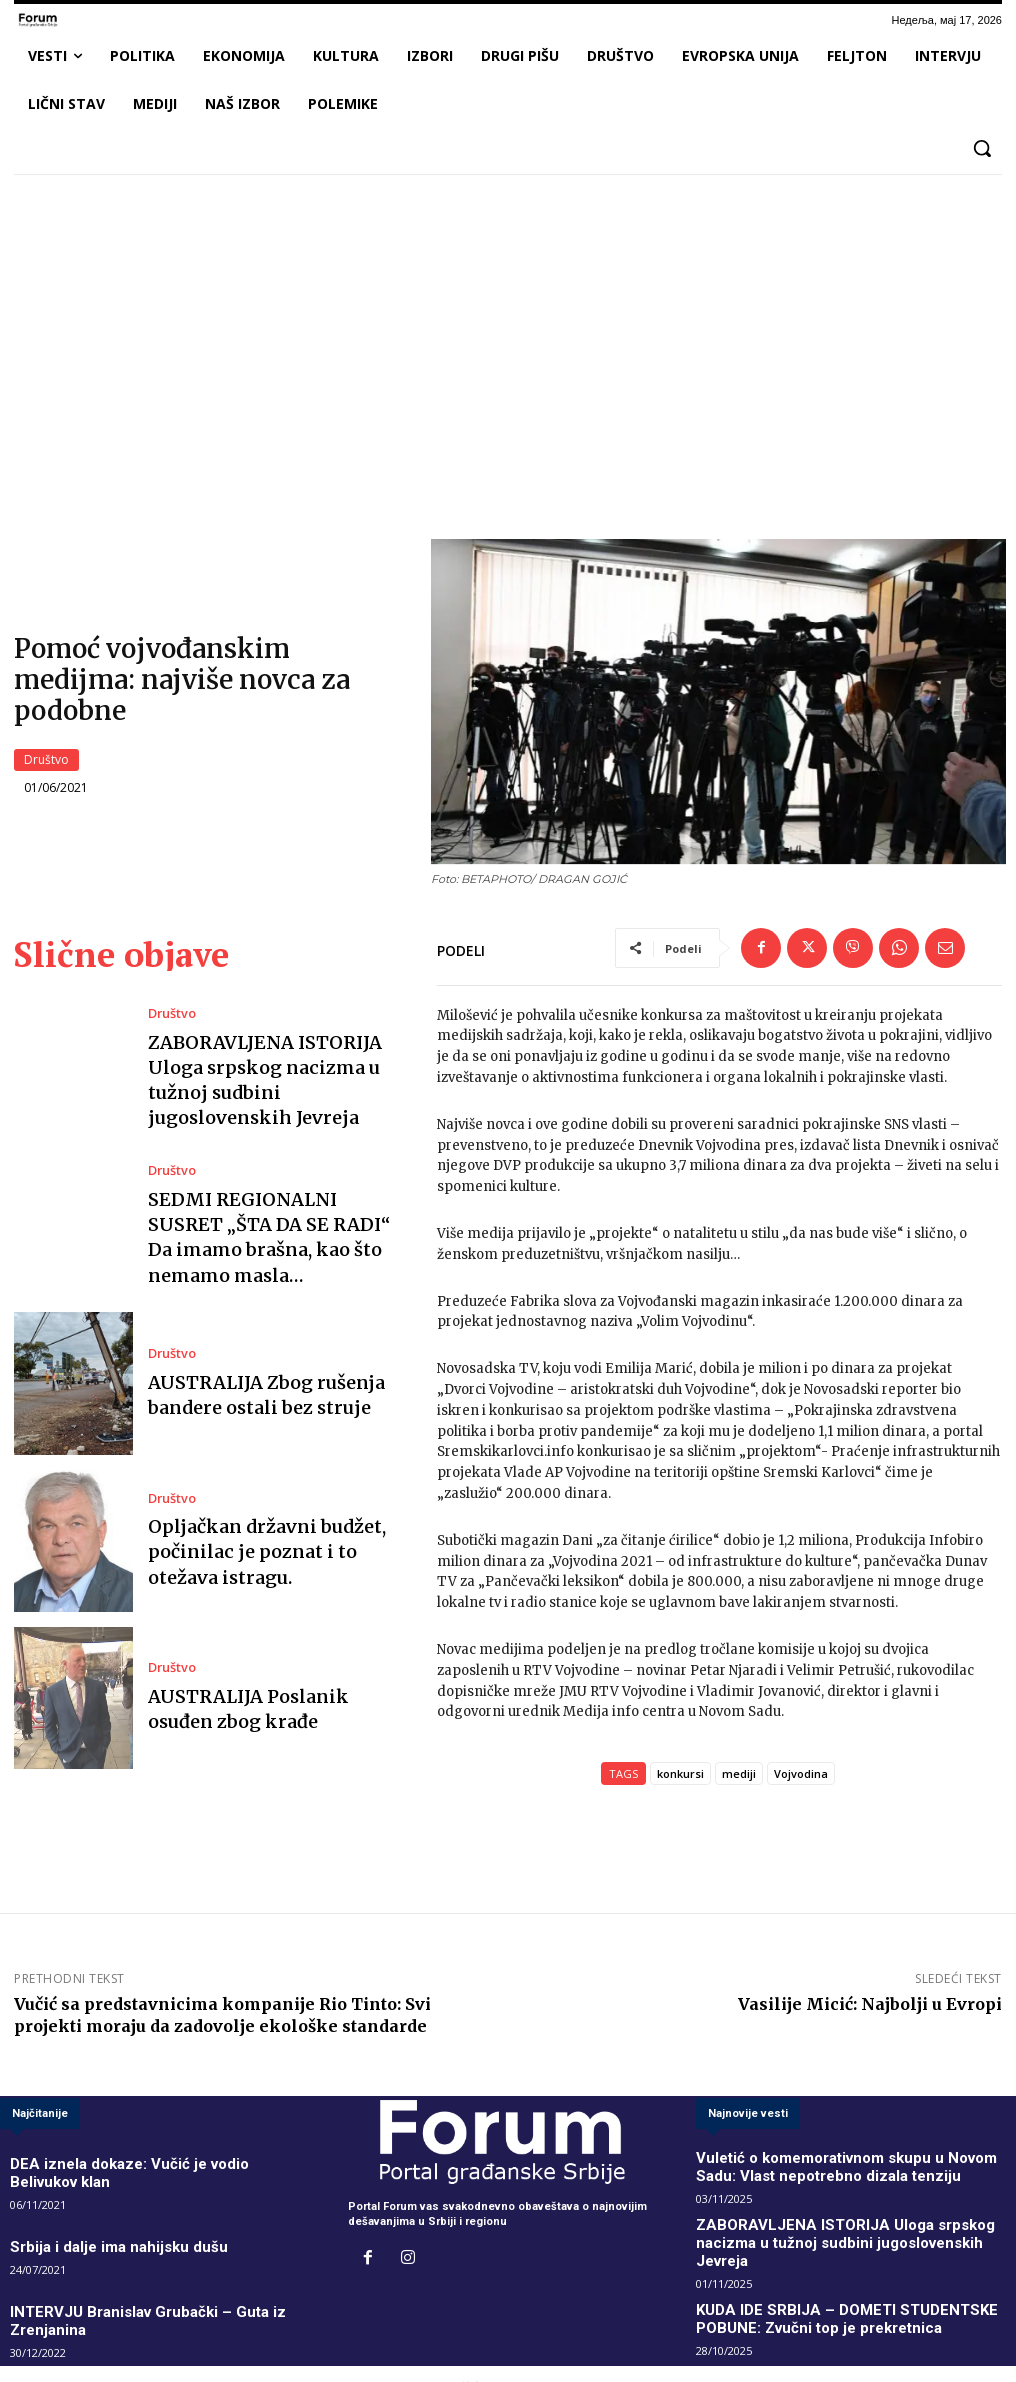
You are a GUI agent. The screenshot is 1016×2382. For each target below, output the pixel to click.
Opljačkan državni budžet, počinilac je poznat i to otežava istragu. (264, 1553)
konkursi (680, 1776)
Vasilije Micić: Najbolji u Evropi (870, 2007)
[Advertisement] (508, 339)
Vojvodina (801, 1776)
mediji (739, 1776)
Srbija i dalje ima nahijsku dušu (93, 2224)
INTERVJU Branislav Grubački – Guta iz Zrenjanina (143, 2284)
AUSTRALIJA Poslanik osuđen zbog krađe (278, 1710)
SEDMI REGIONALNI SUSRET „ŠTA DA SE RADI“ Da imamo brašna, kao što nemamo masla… (278, 1238)
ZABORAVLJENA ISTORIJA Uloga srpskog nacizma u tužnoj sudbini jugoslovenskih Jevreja (274, 1081)
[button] (982, 148)
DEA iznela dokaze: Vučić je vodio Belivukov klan (140, 2164)
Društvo (46, 761)
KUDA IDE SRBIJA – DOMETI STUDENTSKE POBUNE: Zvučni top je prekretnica (853, 2292)
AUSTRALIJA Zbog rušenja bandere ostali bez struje (247, 1395)
